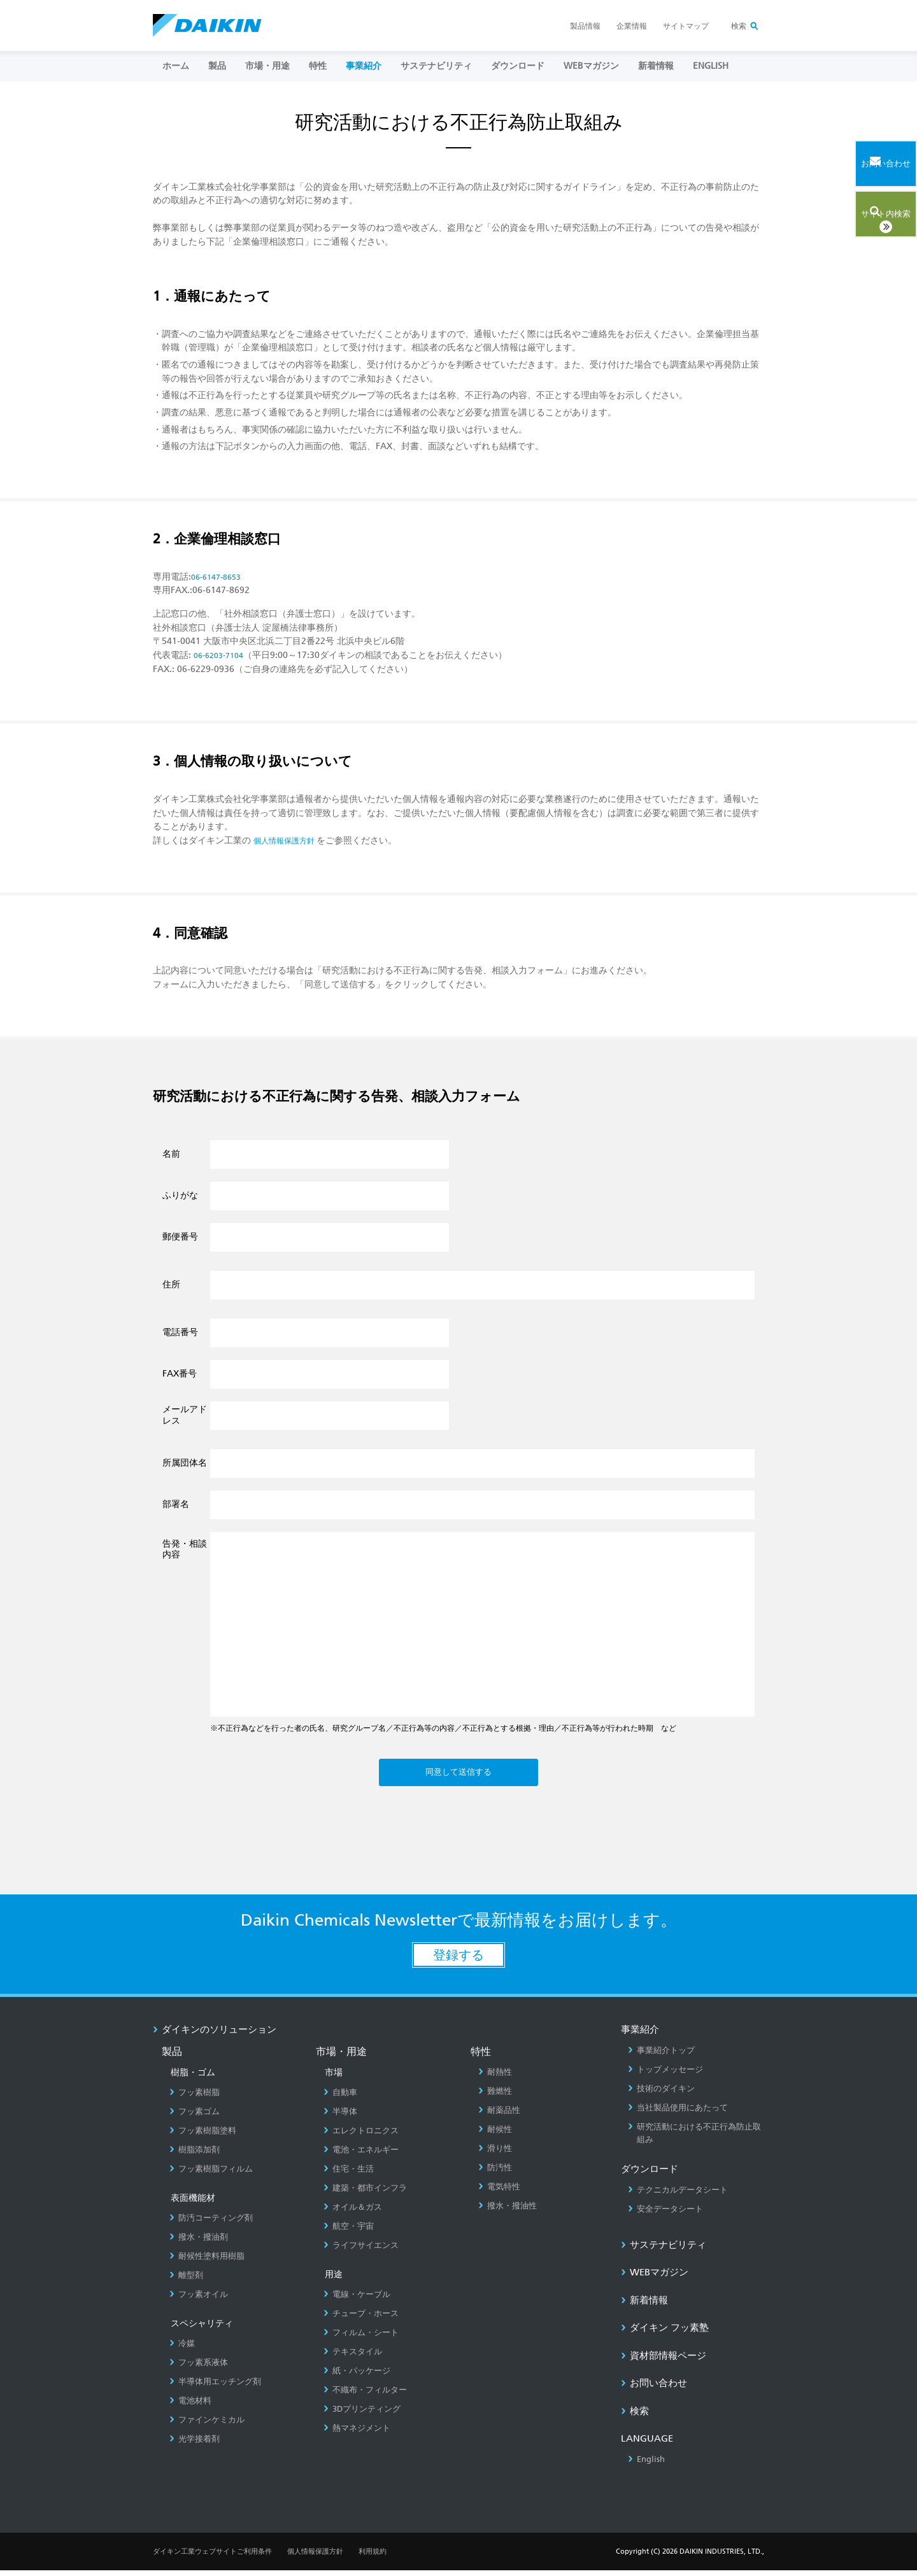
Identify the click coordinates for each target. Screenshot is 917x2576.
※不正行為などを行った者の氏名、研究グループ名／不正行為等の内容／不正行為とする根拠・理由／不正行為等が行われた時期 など (443, 1728)
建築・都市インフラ (365, 2193)
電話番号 (180, 1332)
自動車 (340, 2098)
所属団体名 (184, 1462)
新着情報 (656, 66)
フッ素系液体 (198, 2368)
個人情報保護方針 (315, 2557)
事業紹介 (363, 66)
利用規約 (373, 2557)
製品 (217, 66)
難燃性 (495, 2096)
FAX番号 (179, 1373)
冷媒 (182, 2349)
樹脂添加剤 (194, 2155)
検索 (738, 26)
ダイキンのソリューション (214, 2035)
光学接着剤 (194, 2444)
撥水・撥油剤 (198, 2242)
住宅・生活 (348, 2174)
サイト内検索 (862, 209)
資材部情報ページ (663, 2361)
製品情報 (585, 26)
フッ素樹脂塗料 (202, 2136)
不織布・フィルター (365, 2395)
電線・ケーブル (356, 2300)
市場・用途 (267, 66)
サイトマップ (686, 26)
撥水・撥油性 (507, 2211)
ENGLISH (711, 66)
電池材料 (190, 2406)
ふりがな (180, 1195)
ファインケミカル (207, 2425)
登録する (458, 1960)
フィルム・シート (361, 2338)
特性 (318, 66)
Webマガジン (591, 66)
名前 (171, 1153)
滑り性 (495, 2154)
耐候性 (495, 2135)
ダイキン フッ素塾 (665, 2333)
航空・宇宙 (348, 2231)
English (646, 2465)
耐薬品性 (499, 2116)
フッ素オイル (198, 2300)
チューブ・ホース (361, 2319)
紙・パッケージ (356, 2376)
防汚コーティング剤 (211, 2223)
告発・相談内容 (184, 1549)
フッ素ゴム (194, 2117)
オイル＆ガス (352, 2212)
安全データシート (665, 2214)
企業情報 (631, 26)
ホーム (175, 66)
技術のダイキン (661, 2094)
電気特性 (499, 2192)
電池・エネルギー (361, 2155)
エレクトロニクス (361, 2136)
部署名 (175, 1504)
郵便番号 (180, 1236)
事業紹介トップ (661, 2056)
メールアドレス (184, 1415)
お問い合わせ (654, 2388)
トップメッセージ (665, 2075)
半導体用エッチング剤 (215, 2387)
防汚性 (495, 2173)
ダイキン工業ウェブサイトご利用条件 (212, 2557)
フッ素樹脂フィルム (211, 2174)
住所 (171, 1284)
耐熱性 (495, 2077)
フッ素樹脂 (194, 2098)
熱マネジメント (356, 2433)
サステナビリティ (436, 66)
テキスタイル (352, 2357)
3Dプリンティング (362, 2414)
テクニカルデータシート (678, 2195)
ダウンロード (517, 66)
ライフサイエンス (361, 2251)
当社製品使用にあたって (678, 2113)
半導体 (340, 2117)
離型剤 (186, 2281)
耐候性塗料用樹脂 (207, 2261)
